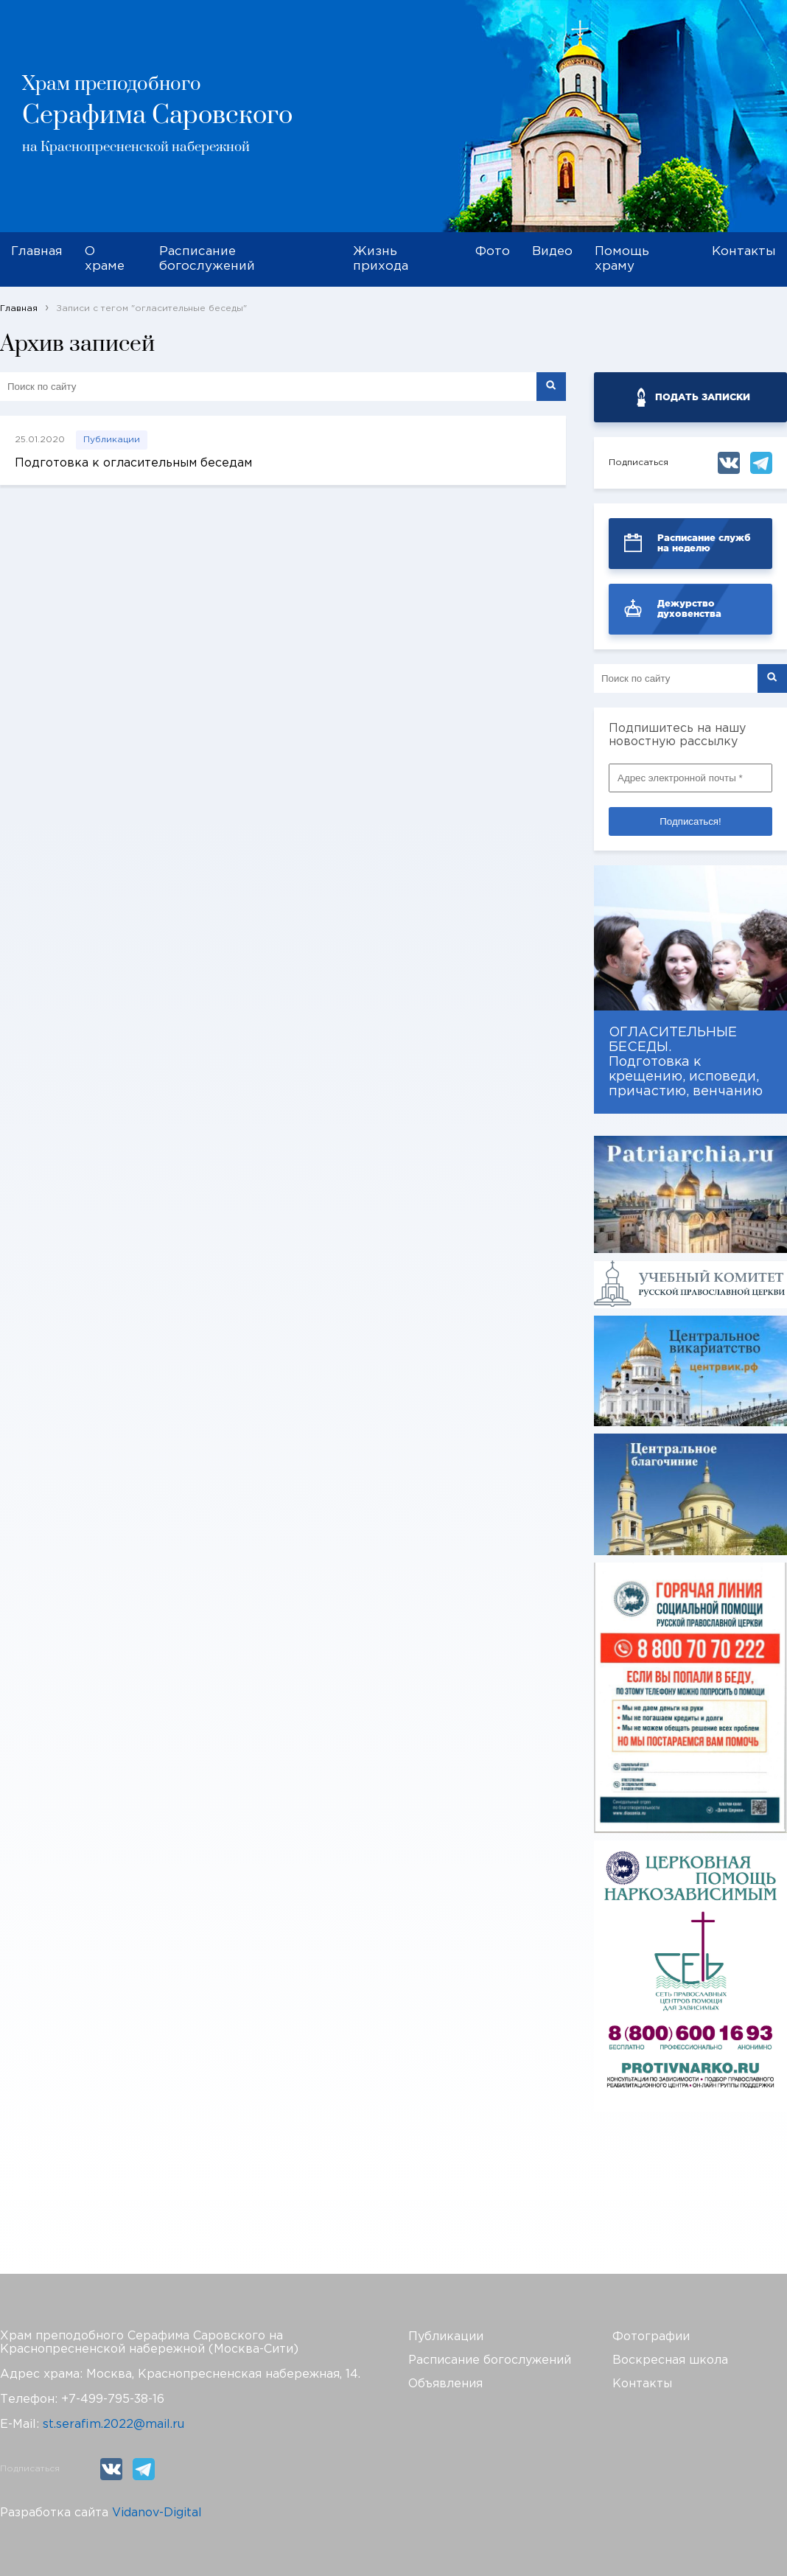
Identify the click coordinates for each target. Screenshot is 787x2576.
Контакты (744, 251)
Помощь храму (622, 259)
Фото (492, 251)
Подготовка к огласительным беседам (133, 463)
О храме (105, 259)
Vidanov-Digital (157, 2513)
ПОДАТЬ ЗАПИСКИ (702, 396)
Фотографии (651, 2336)
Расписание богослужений (207, 259)
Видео (552, 251)
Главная (37, 251)
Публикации (111, 440)
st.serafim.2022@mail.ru (113, 2424)
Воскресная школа (670, 2360)
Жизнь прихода (380, 259)
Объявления (445, 2384)
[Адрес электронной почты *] (690, 778)
